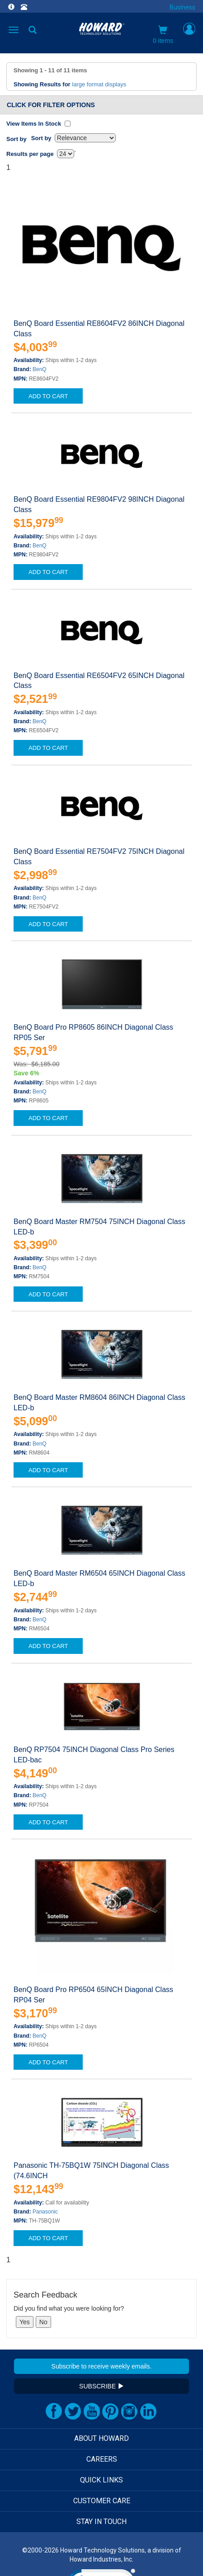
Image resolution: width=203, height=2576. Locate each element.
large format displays (99, 84)
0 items (163, 34)
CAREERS (101, 2459)
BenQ (40, 369)
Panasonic (45, 2212)
